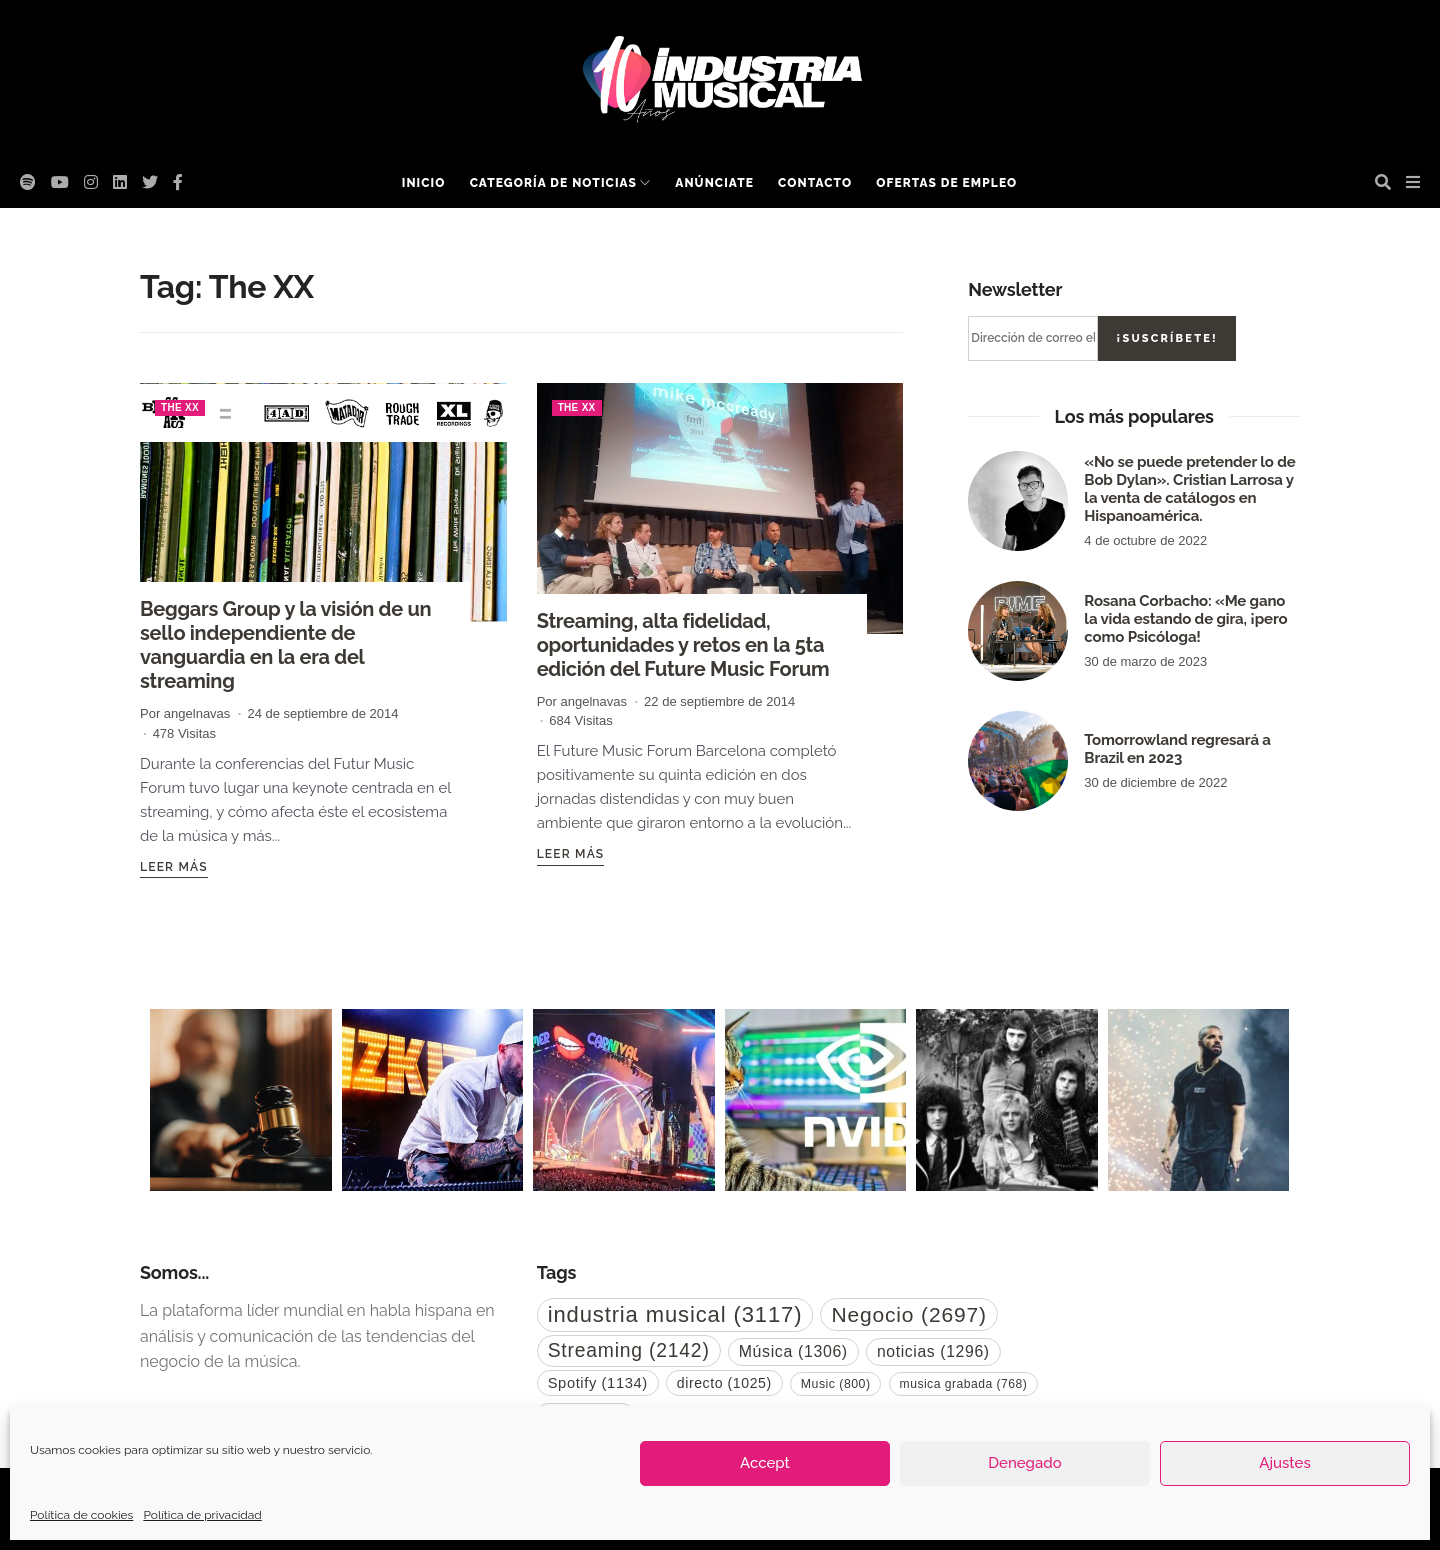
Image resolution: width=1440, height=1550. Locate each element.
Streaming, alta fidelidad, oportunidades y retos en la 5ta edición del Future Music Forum (683, 645)
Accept (765, 1463)
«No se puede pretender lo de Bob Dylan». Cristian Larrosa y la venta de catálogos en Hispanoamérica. (1189, 489)
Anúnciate (714, 183)
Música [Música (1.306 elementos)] (793, 1351)
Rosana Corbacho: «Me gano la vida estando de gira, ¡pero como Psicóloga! (1185, 619)
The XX (180, 407)
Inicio (424, 183)
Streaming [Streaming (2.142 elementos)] (629, 1350)
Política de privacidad (202, 1515)
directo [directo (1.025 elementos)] (724, 1383)
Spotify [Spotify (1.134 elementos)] (598, 1383)
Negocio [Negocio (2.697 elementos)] (908, 1314)
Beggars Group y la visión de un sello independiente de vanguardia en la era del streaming (285, 645)
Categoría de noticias (553, 183)
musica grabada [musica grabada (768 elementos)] (964, 1384)
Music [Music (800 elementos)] (836, 1384)
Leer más (174, 867)
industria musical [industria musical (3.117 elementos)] (675, 1314)
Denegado (1024, 1463)
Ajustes (1284, 1463)
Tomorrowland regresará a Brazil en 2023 (1177, 749)
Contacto (815, 183)
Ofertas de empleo (946, 183)
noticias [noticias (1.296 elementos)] (933, 1351)
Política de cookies (81, 1515)
